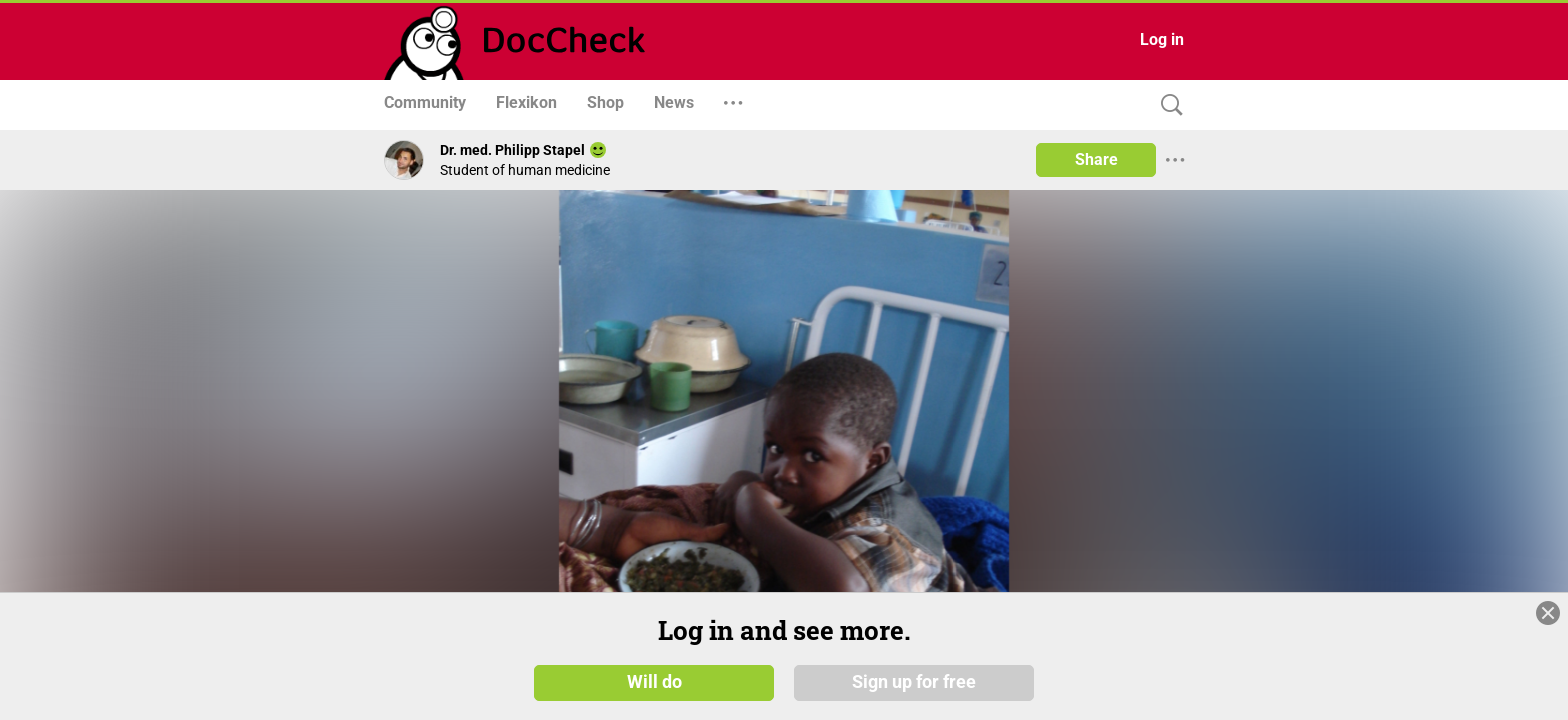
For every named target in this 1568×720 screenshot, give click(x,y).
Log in (1162, 39)
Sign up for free (914, 682)
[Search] (1167, 105)
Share (1096, 159)
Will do (654, 682)
